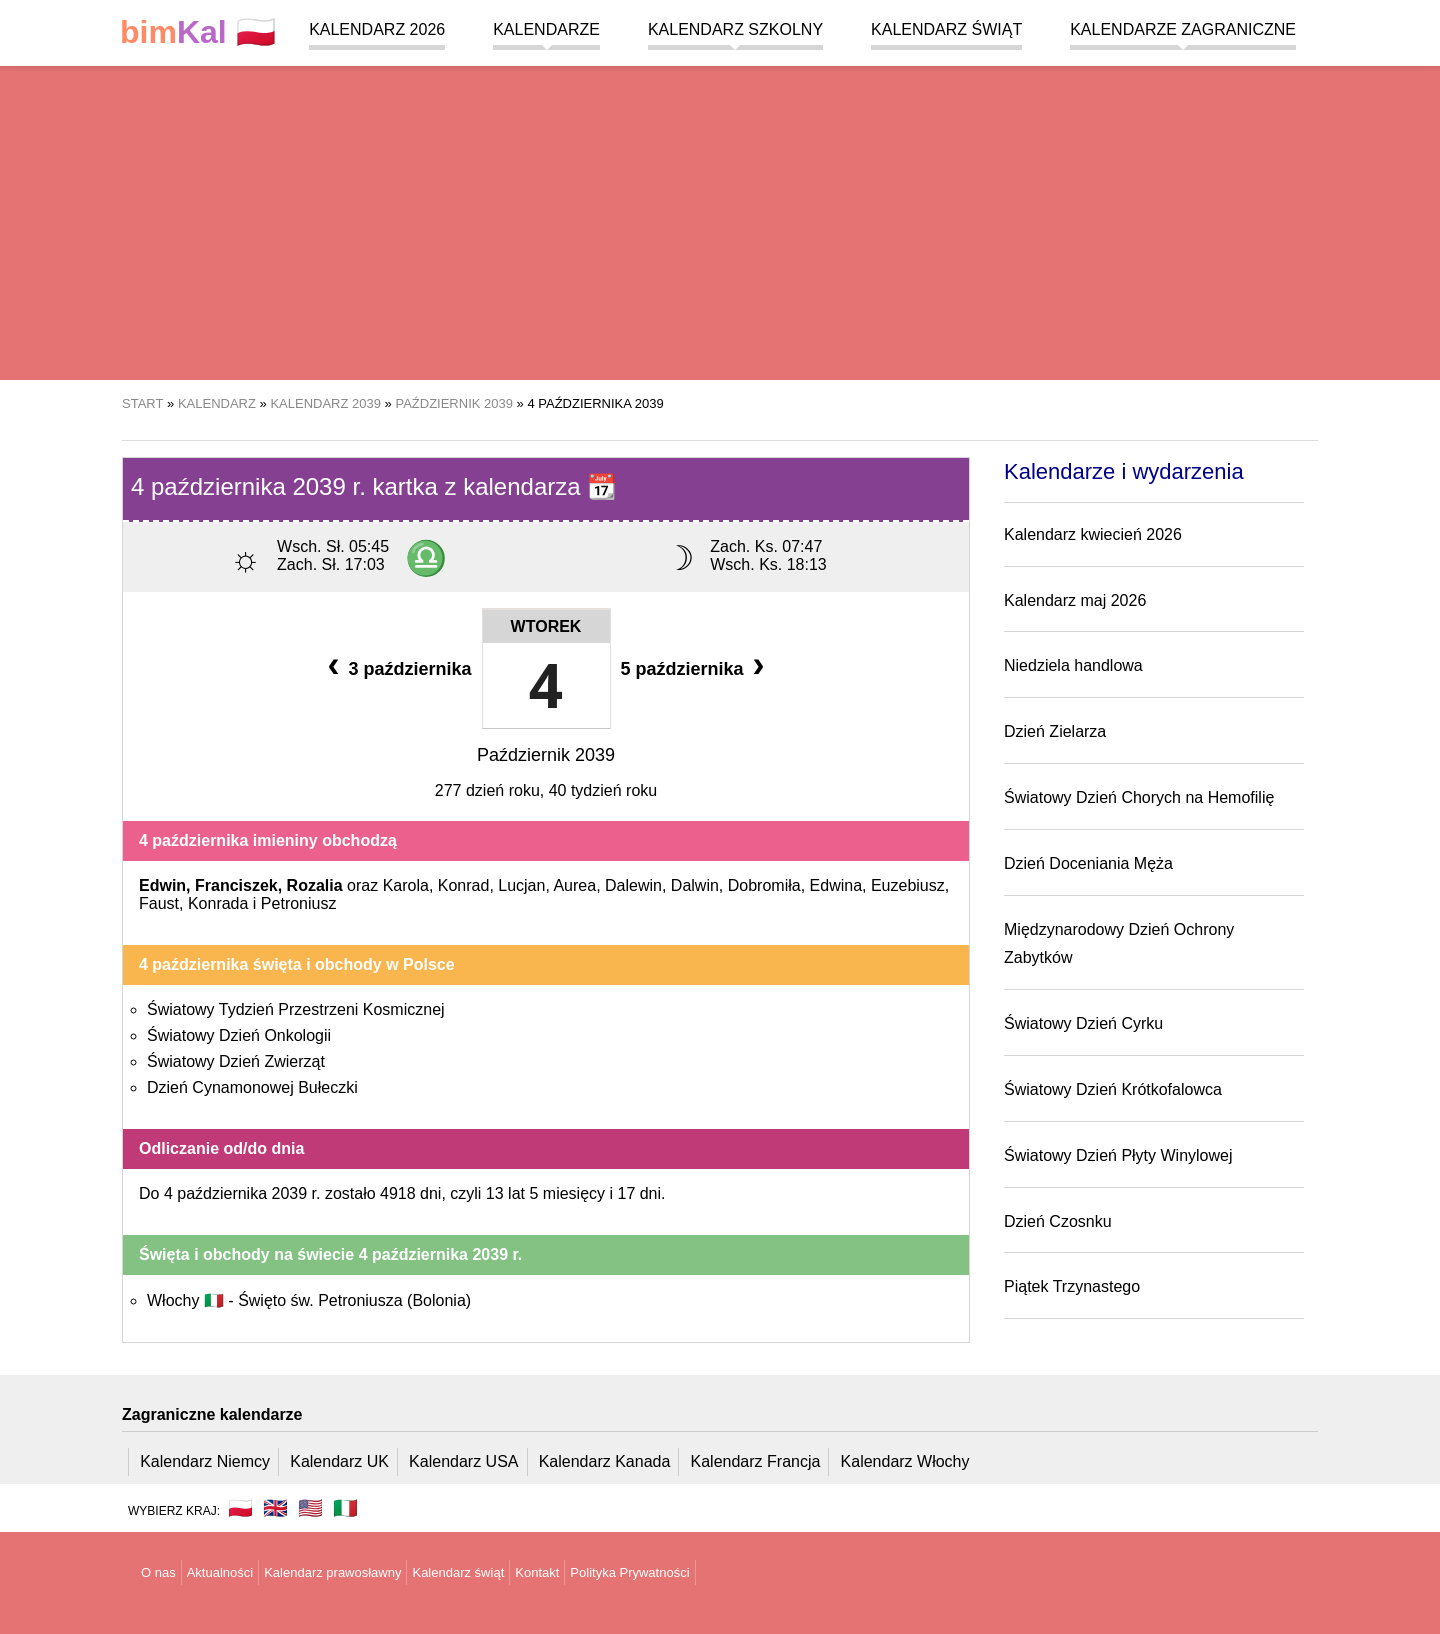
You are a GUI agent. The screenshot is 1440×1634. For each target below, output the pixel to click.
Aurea (574, 885)
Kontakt (537, 1572)
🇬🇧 (275, 1508)
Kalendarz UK (339, 1461)
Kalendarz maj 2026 (1075, 600)
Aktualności (220, 1572)
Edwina (836, 885)
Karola (406, 885)
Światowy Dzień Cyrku (1083, 1023)
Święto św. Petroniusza (354, 1300)
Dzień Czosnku (1058, 1221)
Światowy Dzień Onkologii (239, 1035)
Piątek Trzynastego (1072, 1286)
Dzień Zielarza (1055, 731)
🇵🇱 (198, 32)
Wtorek (546, 626)
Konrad (464, 885)
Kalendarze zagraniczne (1183, 29)
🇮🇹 (345, 1508)
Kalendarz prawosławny (332, 1572)
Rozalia (315, 885)
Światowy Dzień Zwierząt (236, 1061)
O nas (158, 1572)
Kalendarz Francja (756, 1461)
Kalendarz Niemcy (205, 1461)
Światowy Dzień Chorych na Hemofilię (1139, 797)
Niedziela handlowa (1073, 665)
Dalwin (695, 885)
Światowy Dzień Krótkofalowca (1113, 1089)
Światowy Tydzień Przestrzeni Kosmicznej (296, 1009)
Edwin (162, 885)
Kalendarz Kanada (605, 1461)
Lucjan (521, 885)
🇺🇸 (310, 1508)
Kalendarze (546, 29)
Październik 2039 (546, 755)
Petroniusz (299, 903)
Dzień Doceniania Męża (1088, 863)
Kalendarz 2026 (377, 29)
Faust (159, 903)
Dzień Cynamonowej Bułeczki (252, 1087)
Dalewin (633, 885)
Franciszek (236, 885)
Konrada (218, 903)
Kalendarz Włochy (905, 1461)
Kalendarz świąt (946, 29)
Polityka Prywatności (629, 1572)
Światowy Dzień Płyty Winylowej (1118, 1155)
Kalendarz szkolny (735, 29)
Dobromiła (764, 885)
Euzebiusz (908, 885)
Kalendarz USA (463, 1461)
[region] (720, 220)
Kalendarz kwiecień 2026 (1093, 534)
